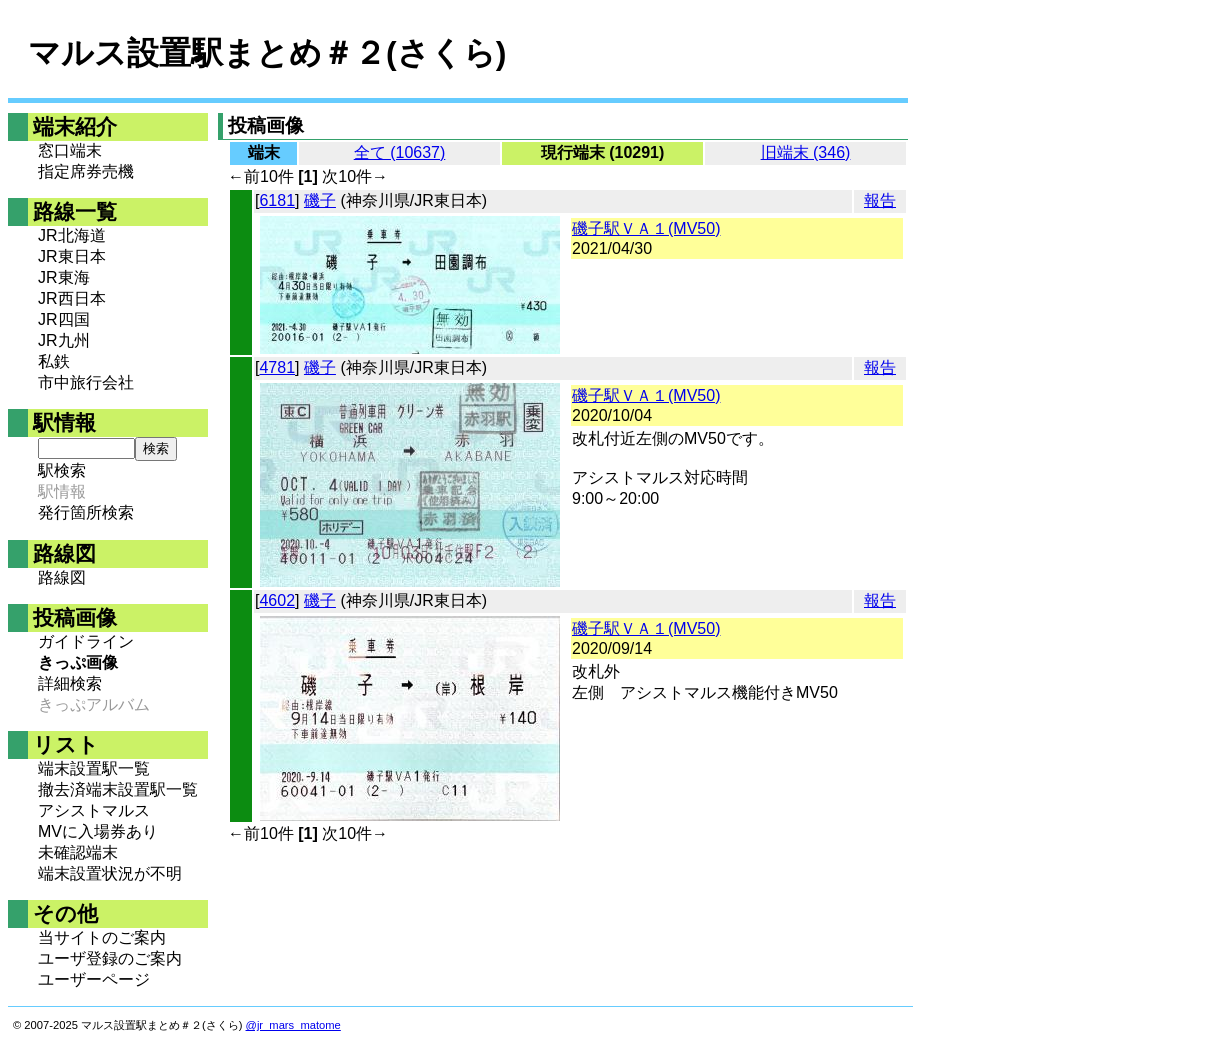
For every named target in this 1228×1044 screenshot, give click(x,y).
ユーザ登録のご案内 (110, 958)
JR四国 (64, 319)
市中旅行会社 (86, 382)
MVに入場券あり (98, 831)
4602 (277, 600)
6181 (277, 200)
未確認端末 (78, 852)
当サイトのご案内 (102, 937)
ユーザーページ (94, 979)
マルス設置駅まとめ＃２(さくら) (267, 53)
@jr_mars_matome (293, 1025)
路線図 (62, 577)
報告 (880, 200)
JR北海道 (72, 235)
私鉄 (54, 361)
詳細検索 (70, 683)
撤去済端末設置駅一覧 (118, 789)
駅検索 (62, 470)
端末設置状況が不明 (110, 873)
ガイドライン (86, 641)
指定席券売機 (86, 171)
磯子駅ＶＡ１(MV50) (646, 228)
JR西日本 (72, 298)
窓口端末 (70, 150)
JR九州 (64, 340)
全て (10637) (400, 152)
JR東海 (64, 277)
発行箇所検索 (86, 512)
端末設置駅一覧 (94, 768)
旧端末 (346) (806, 152)
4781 (277, 367)
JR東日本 (72, 256)
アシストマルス (94, 810)
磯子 (320, 200)
